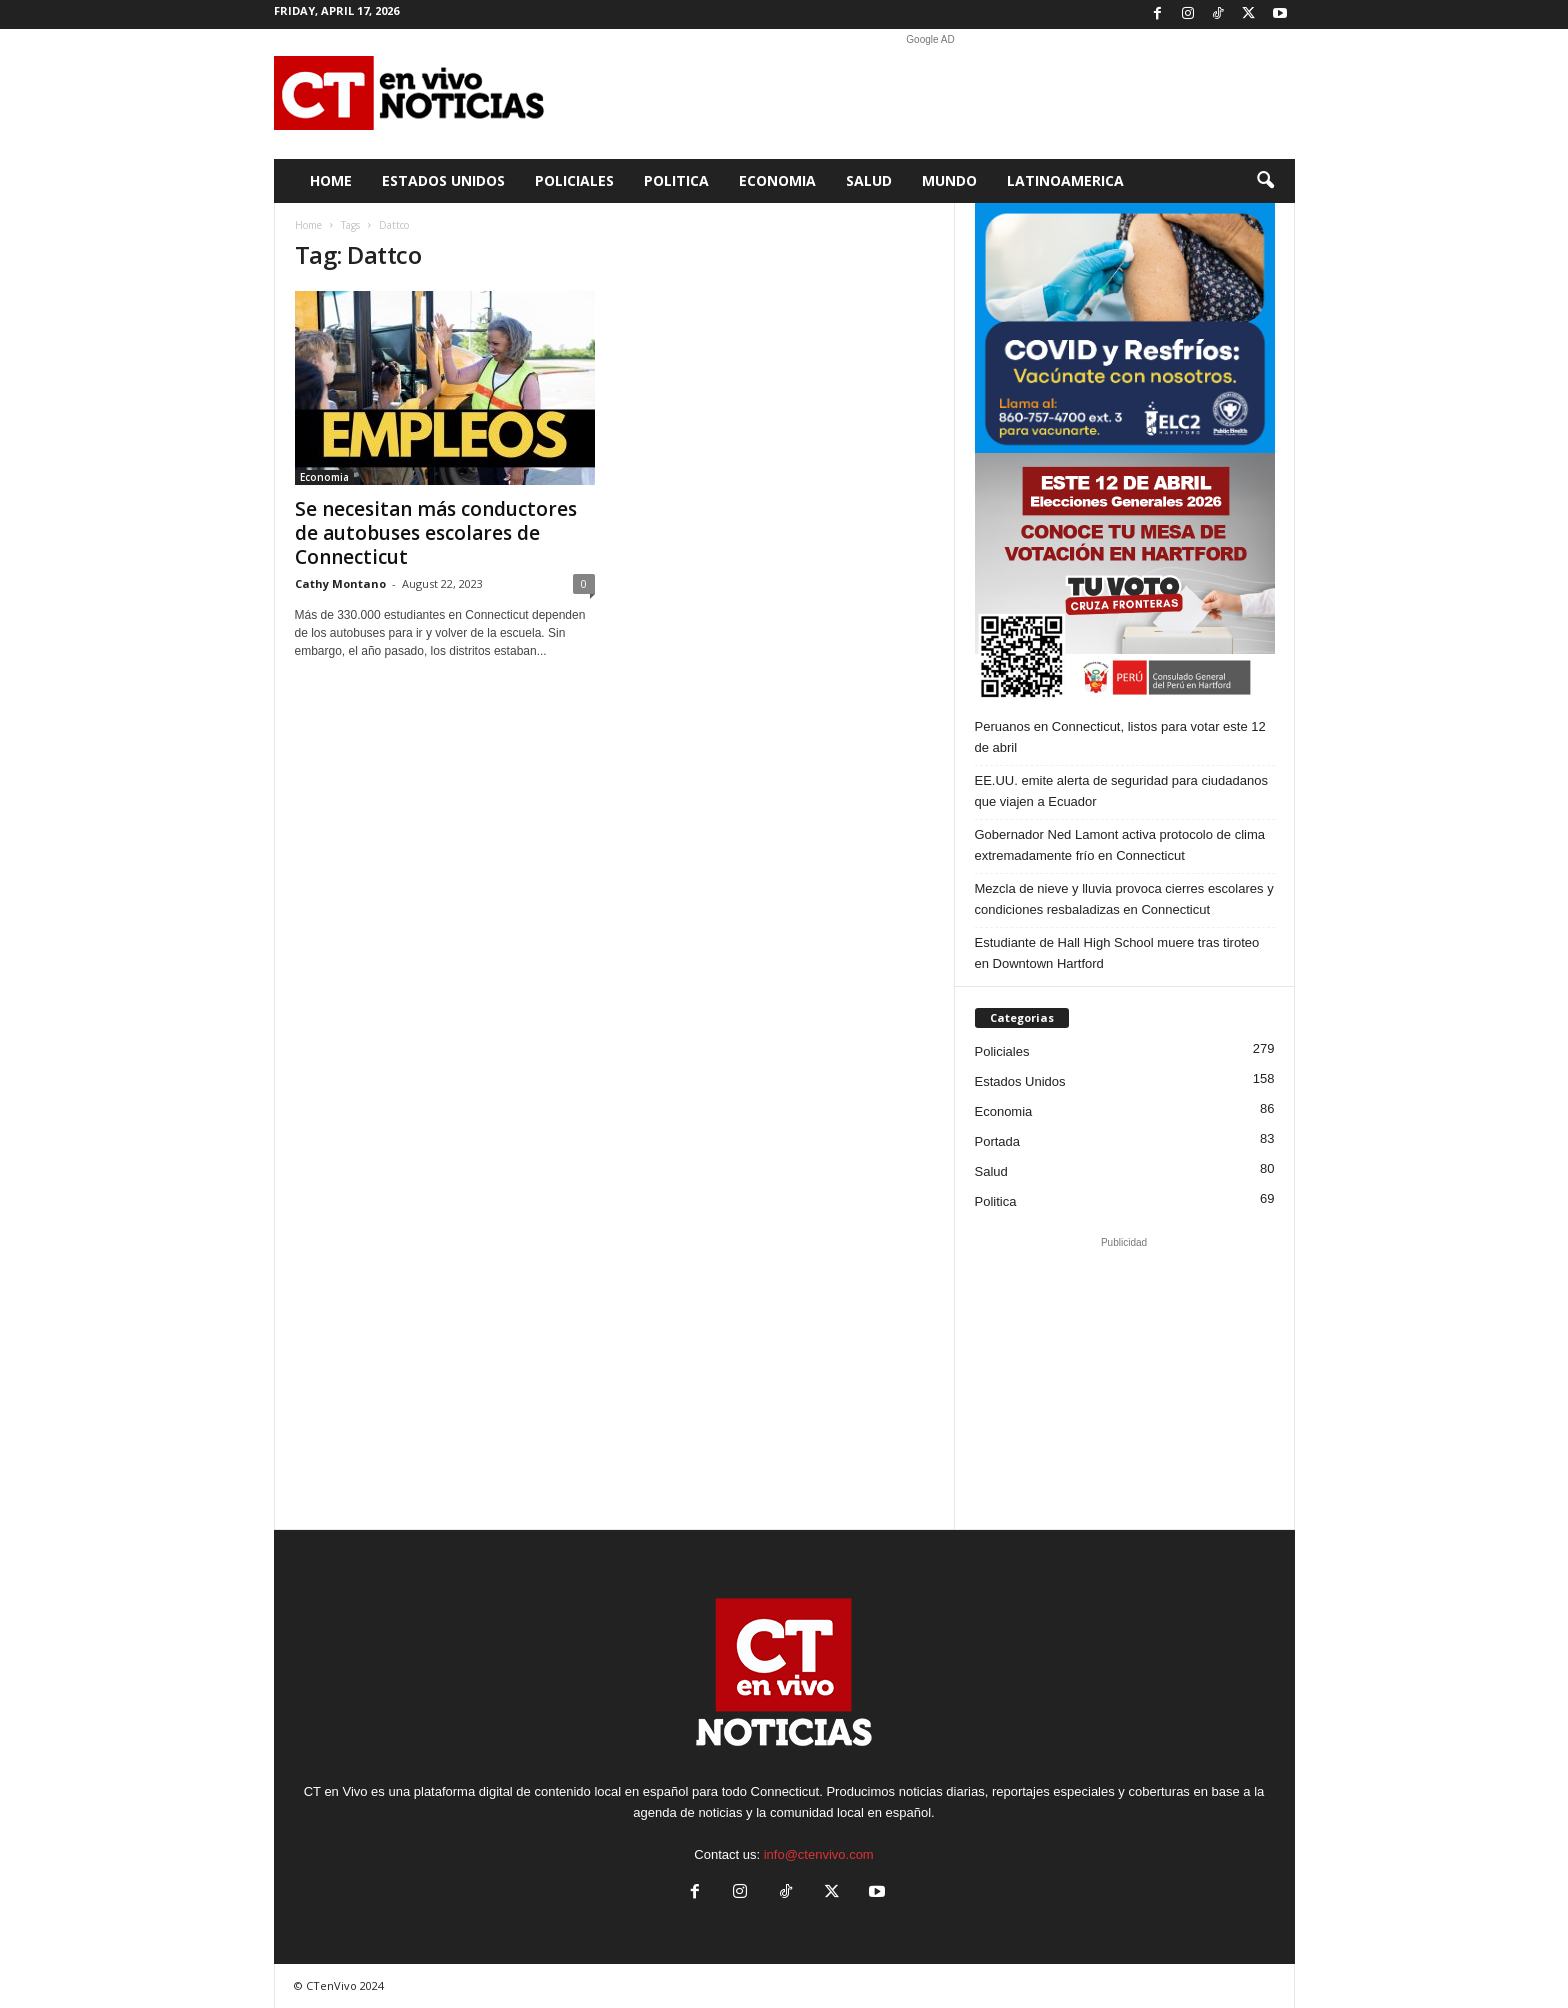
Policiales (574, 180)
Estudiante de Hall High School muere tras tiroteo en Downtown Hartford (1117, 953)
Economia (777, 180)
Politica (676, 180)
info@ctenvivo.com (819, 1854)
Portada (998, 1141)
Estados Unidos (443, 180)
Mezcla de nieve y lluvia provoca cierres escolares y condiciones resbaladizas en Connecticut (1124, 899)
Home (331, 180)
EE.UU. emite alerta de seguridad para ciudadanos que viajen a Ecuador (1121, 791)
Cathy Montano (340, 583)
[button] (1265, 181)
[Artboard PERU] (1125, 578)
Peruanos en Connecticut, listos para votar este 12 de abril (1120, 737)
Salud (869, 180)
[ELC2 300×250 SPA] (1125, 328)
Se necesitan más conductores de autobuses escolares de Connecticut (436, 533)
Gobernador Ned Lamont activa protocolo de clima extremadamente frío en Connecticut (1120, 845)
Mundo (949, 180)
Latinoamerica (1065, 180)
